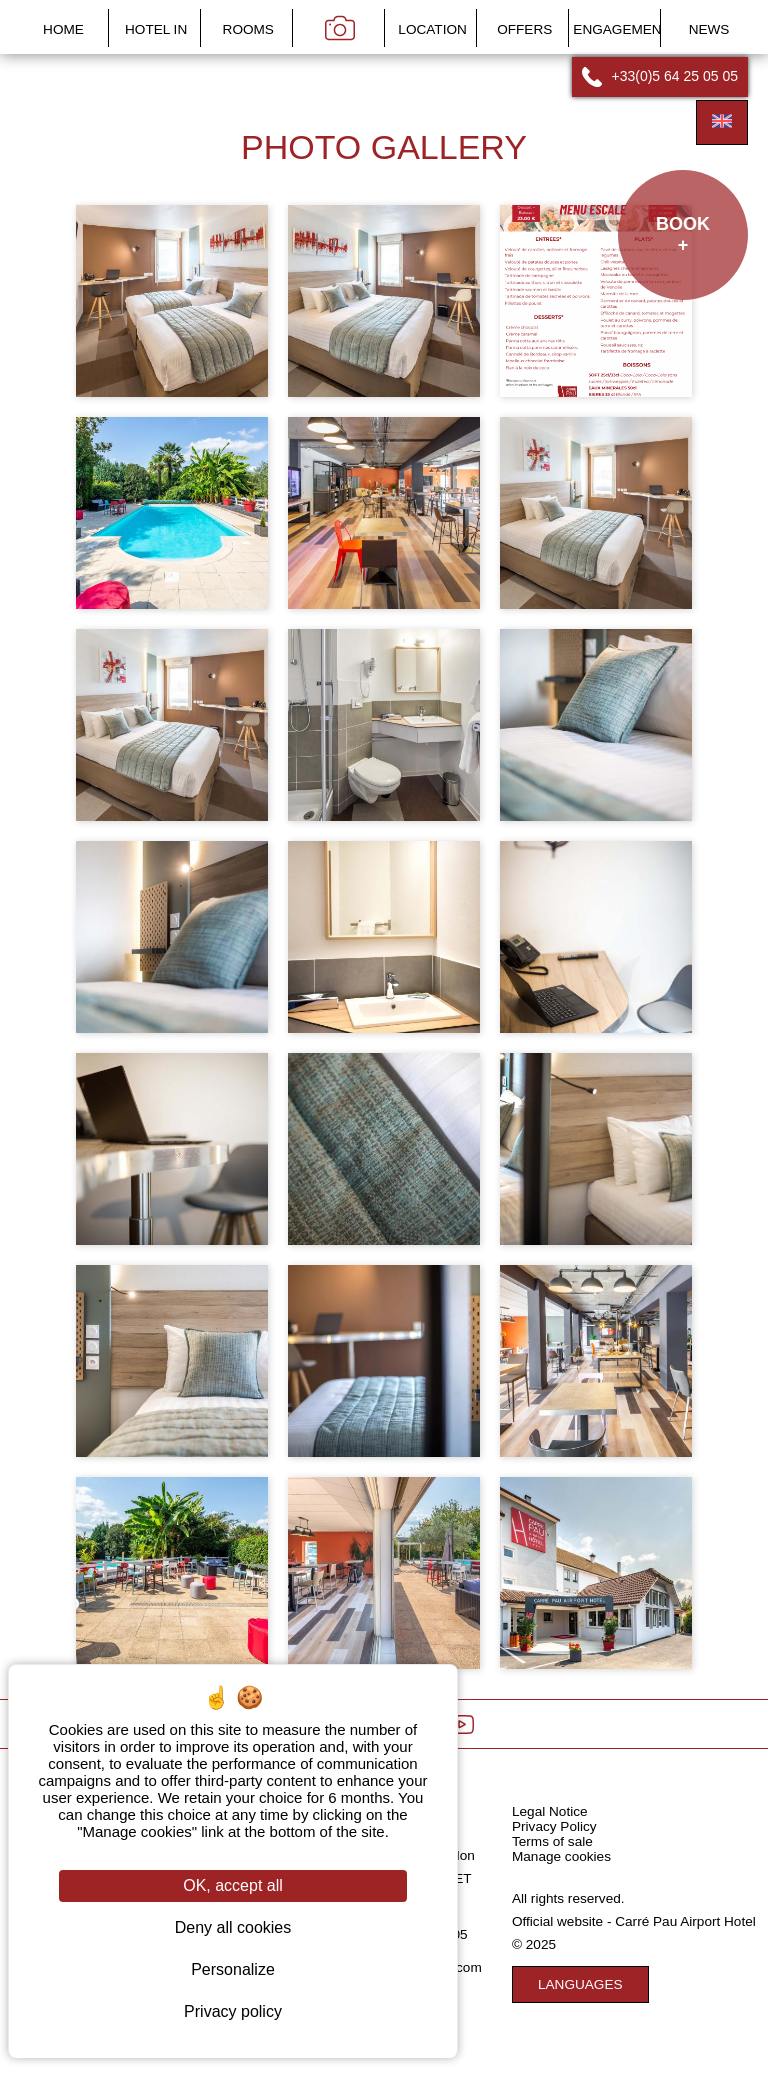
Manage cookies (561, 1856)
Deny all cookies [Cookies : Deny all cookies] (233, 1927)
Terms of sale (552, 1841)
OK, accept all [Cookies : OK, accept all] (233, 1885)
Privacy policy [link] (233, 2011)
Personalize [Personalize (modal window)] (233, 1969)
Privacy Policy (554, 1826)
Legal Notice (550, 1811)
